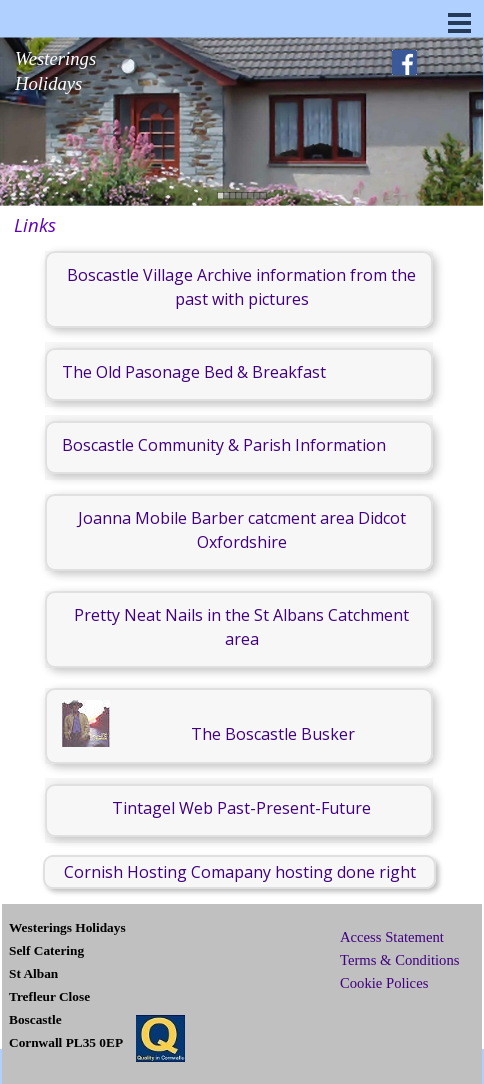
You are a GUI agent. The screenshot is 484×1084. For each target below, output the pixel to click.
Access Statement (392, 937)
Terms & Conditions (399, 960)
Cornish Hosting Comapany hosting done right (240, 872)
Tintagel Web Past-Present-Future (241, 808)
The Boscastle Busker (273, 734)
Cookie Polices (384, 983)
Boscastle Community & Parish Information (224, 445)
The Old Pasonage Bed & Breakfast (194, 372)
